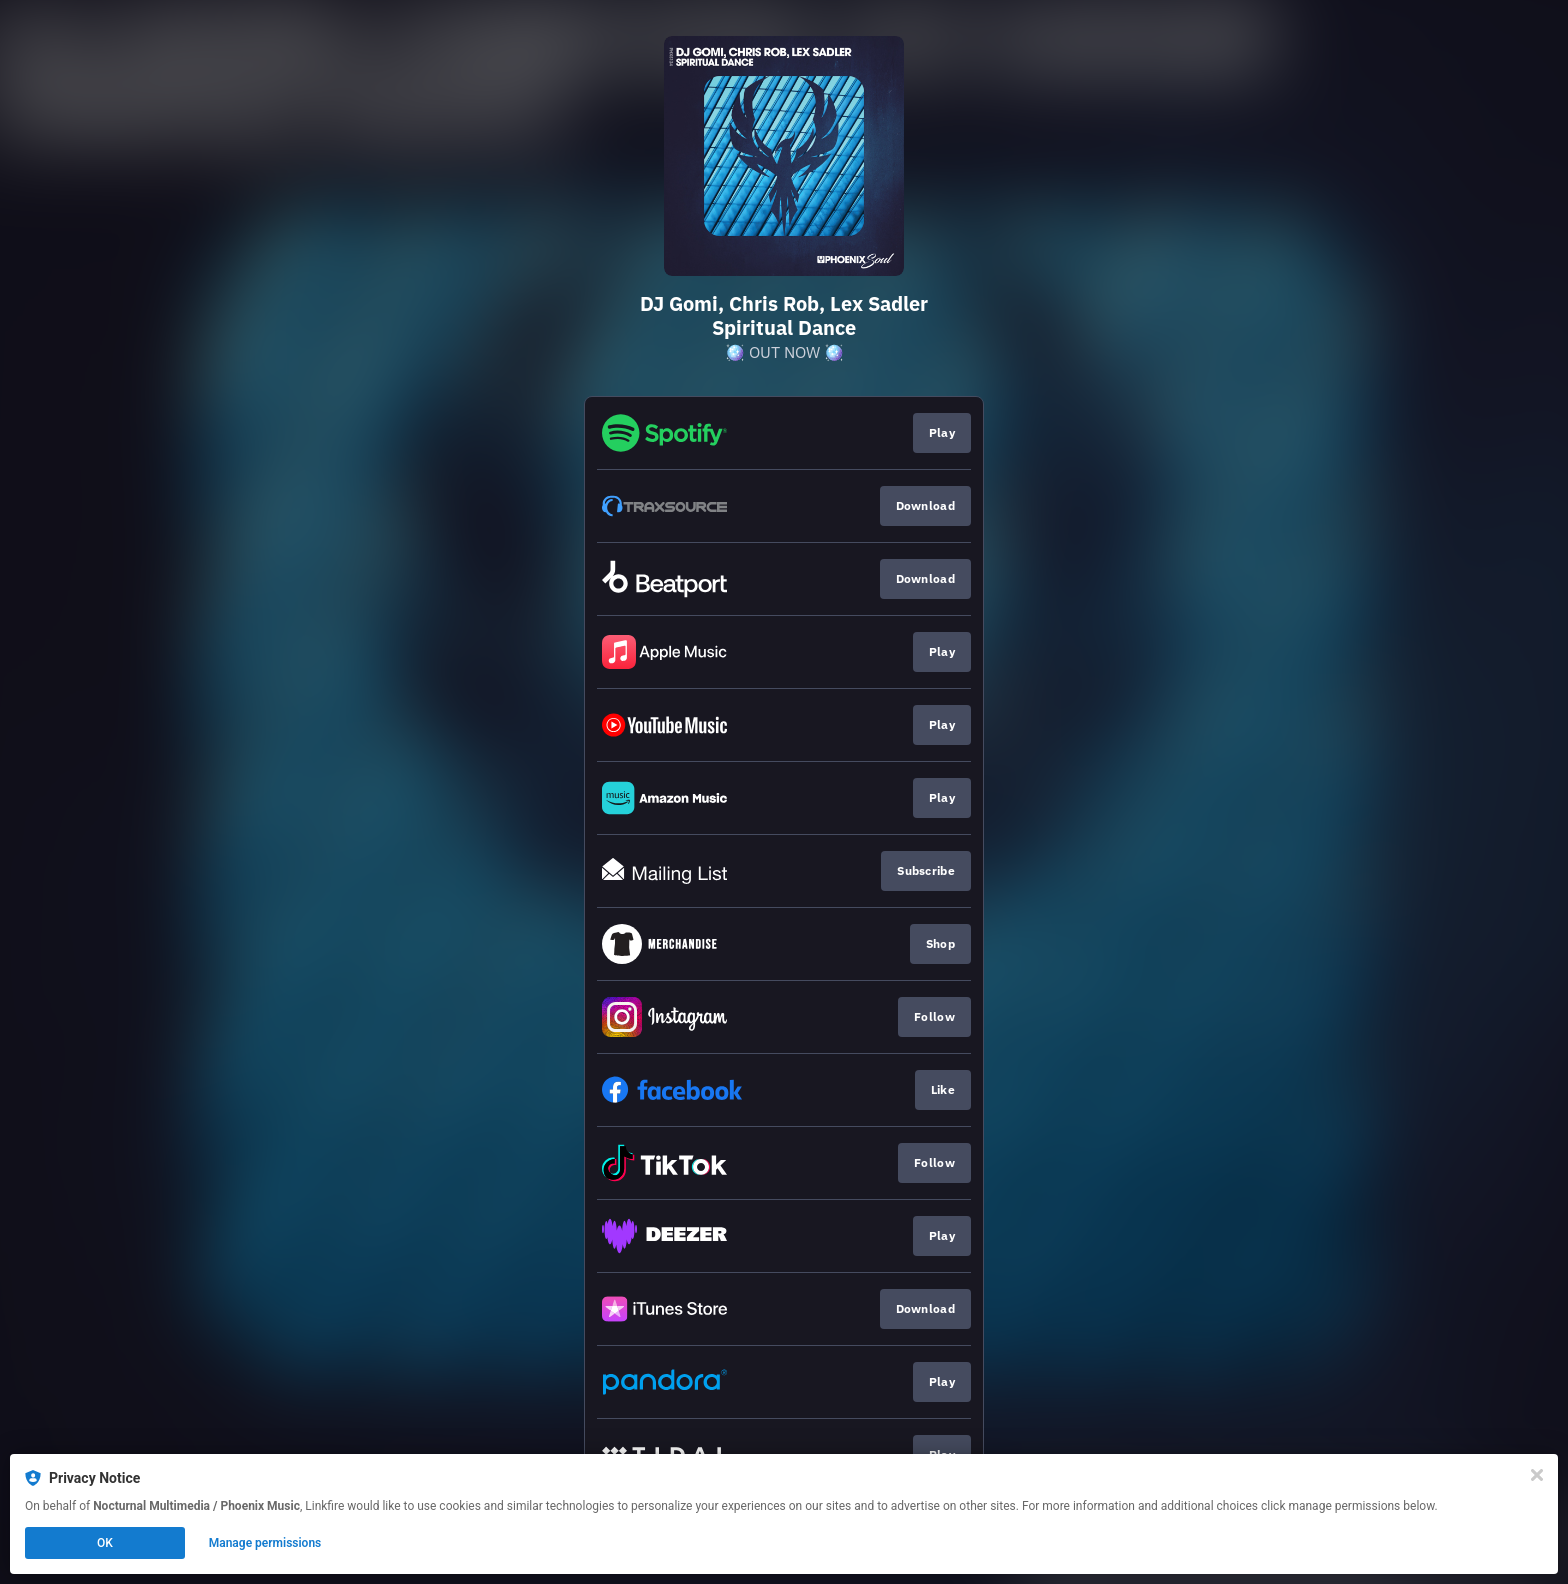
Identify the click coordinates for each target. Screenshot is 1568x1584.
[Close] (1537, 1475)
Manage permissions (265, 1543)
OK (105, 1543)
